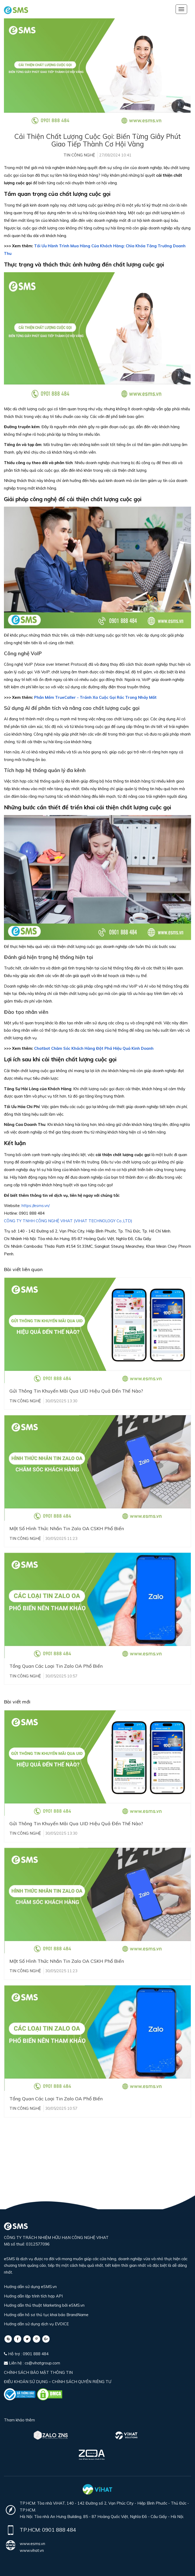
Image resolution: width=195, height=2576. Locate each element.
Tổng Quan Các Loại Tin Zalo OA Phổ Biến (56, 1666)
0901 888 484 (59, 2529)
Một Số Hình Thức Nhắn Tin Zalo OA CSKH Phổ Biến (66, 1528)
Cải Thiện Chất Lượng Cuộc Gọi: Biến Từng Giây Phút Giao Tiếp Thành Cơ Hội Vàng (97, 140)
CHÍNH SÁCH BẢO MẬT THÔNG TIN (38, 2372)
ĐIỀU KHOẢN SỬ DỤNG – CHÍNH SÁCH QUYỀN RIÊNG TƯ (57, 2381)
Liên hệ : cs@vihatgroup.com (32, 2362)
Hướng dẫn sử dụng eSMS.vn (30, 2286)
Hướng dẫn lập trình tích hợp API (33, 2296)
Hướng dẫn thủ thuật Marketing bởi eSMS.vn (44, 2305)
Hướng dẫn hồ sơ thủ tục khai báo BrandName (46, 2314)
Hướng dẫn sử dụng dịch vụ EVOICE (36, 2323)
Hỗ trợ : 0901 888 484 (26, 2353)
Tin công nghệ (79, 155)
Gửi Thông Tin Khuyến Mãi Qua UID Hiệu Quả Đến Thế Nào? (76, 1391)
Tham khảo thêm (19, 2419)
